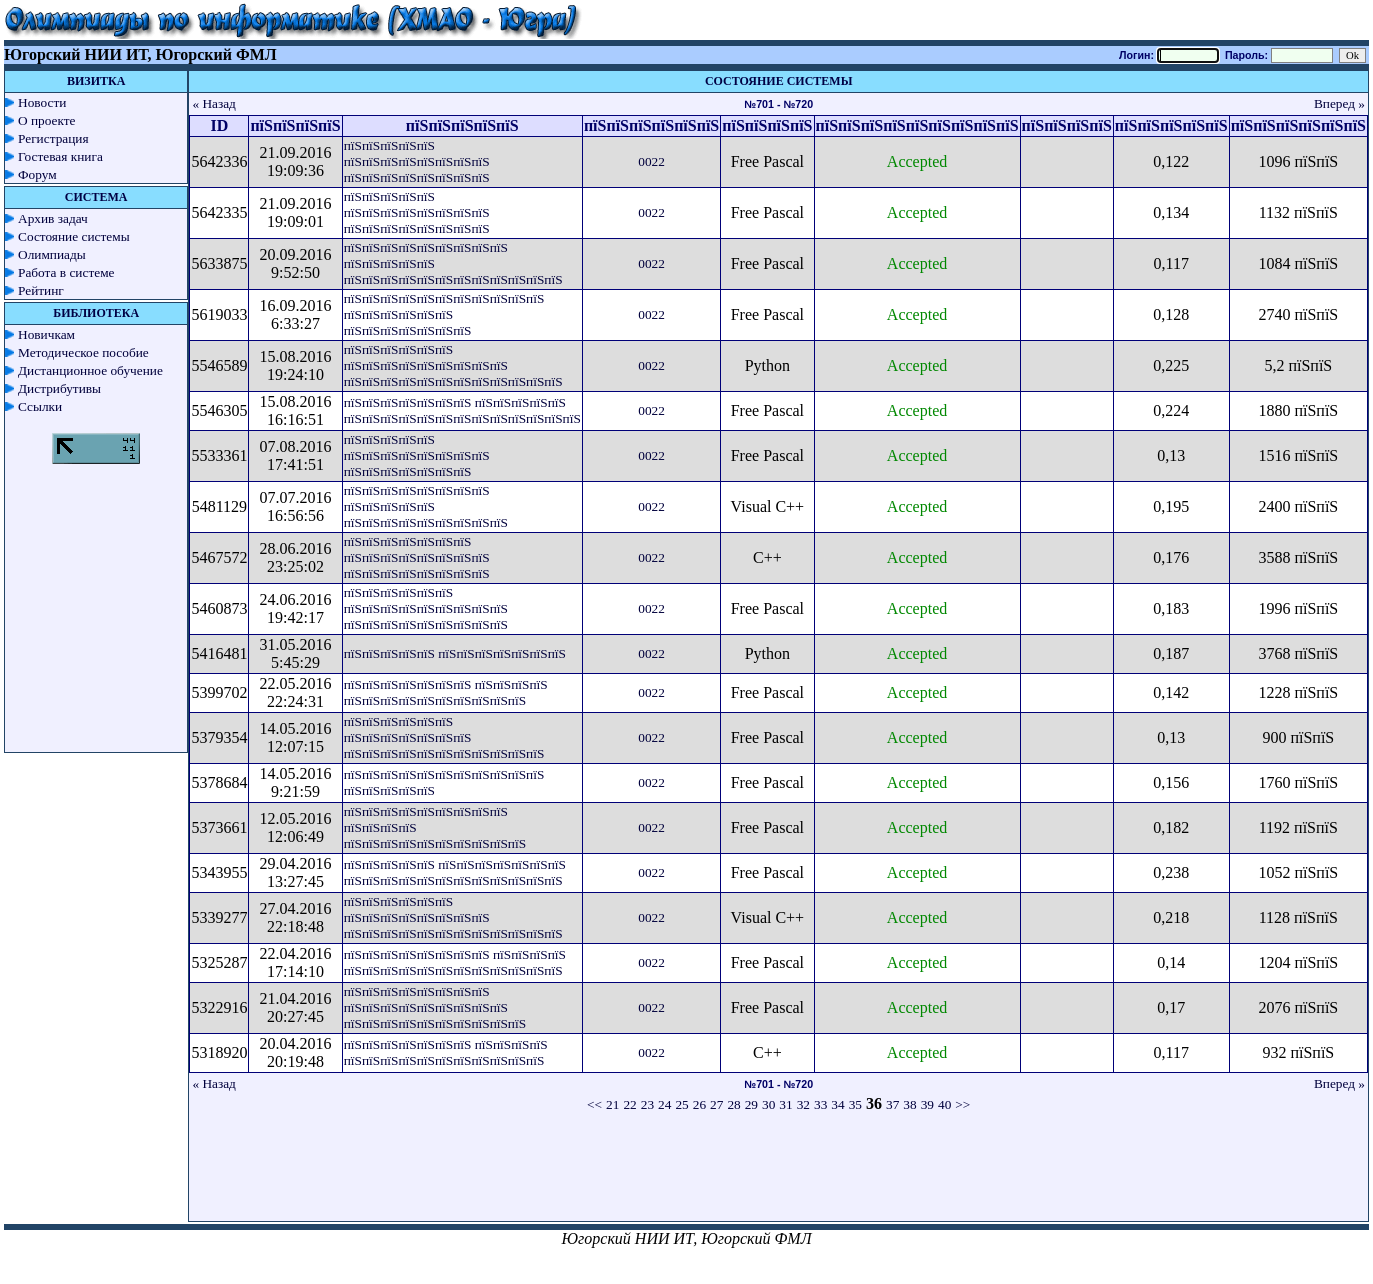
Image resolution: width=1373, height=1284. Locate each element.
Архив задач (53, 218)
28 (733, 1104)
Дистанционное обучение (90, 370)
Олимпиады (52, 254)
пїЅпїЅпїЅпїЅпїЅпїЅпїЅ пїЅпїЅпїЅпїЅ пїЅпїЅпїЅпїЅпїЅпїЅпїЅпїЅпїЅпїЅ (446, 692)
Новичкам (46, 334)
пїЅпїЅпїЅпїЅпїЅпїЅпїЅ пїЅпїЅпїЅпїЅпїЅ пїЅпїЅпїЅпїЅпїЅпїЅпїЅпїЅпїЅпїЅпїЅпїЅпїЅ (462, 410)
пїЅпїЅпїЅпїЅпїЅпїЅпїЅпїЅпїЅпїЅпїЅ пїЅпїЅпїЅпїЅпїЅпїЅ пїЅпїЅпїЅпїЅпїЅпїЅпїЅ (444, 314)
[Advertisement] (779, 1176)
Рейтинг (41, 290)
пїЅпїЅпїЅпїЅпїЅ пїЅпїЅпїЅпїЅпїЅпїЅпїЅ (455, 653)
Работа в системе (66, 272)
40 (944, 1104)
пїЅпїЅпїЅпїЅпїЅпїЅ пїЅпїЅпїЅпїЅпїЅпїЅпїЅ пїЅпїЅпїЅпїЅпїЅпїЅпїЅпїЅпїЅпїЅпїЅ (444, 737)
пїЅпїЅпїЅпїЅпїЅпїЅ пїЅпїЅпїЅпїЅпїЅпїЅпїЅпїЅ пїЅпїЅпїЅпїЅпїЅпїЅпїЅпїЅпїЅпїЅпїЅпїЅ (453, 917)
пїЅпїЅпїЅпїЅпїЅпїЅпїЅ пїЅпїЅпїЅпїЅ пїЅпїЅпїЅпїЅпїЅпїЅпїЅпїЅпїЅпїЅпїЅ (446, 1052)
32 (803, 1104)
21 (612, 1104)
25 (681, 1104)
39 (927, 1104)
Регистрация (53, 138)
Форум (37, 174)
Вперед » (1339, 103)
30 (768, 1104)
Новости (42, 102)
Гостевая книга (60, 156)
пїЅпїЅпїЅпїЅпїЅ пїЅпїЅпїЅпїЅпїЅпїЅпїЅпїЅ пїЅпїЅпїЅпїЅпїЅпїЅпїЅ (417, 455)
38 (909, 1104)
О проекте (47, 120)
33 (820, 1104)
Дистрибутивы (59, 388)
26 (699, 1104)
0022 (651, 161)
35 (855, 1104)
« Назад (214, 103)
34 (837, 1104)
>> (962, 1104)
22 (629, 1104)
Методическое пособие (83, 352)
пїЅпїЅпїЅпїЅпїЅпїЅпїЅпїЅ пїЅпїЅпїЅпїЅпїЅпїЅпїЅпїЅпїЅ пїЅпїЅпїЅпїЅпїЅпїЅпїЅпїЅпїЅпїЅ (435, 1007)
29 (751, 1104)
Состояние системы (74, 236)
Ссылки (40, 406)
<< (594, 1104)
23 (647, 1104)
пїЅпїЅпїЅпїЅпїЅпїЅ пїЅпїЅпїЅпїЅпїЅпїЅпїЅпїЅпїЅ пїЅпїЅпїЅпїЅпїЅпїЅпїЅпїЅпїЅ (426, 608)
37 (892, 1104)
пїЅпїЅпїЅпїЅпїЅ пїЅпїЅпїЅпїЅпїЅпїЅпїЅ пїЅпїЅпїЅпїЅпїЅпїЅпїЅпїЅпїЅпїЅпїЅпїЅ (455, 872)
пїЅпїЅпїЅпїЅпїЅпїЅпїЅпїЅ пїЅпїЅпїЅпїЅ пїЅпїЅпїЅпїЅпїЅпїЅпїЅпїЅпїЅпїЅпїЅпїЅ (455, 962)
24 (664, 1104)
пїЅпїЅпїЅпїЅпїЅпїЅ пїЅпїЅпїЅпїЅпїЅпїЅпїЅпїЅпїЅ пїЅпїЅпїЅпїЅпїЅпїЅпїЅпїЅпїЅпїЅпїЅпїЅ (453, 365)
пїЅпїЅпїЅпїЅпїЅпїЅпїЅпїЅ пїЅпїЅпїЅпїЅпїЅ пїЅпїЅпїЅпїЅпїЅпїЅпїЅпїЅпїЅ (426, 506)
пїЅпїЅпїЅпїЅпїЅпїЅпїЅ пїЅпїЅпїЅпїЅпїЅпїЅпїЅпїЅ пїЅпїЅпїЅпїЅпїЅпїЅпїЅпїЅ (417, 557)
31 (785, 1104)
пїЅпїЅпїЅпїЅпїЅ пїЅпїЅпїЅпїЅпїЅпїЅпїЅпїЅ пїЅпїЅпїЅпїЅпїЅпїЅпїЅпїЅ (417, 161)
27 (716, 1104)
